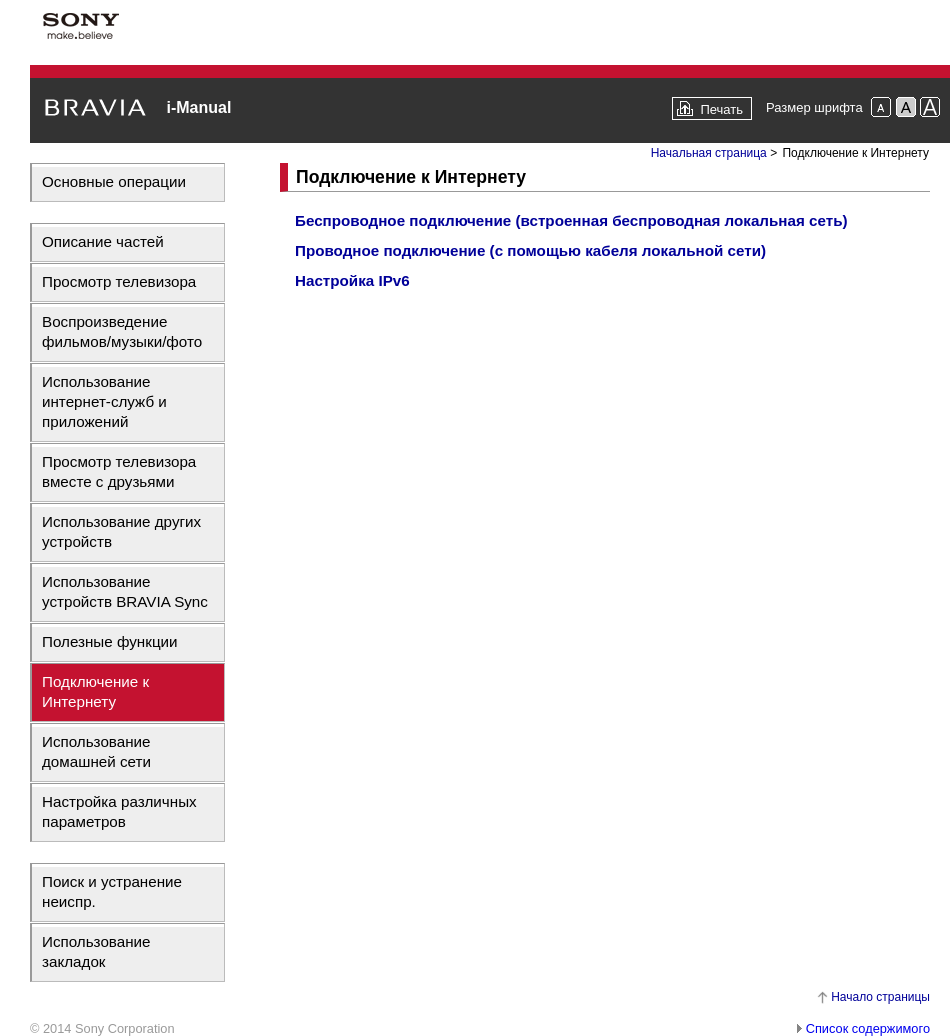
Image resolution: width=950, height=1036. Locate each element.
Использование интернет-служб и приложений (104, 401)
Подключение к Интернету (95, 691)
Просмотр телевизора (119, 281)
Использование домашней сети (96, 751)
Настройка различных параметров (119, 811)
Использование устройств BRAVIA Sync (125, 591)
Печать (721, 109)
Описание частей (103, 241)
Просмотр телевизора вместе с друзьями (119, 471)
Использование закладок (96, 951)
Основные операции (114, 181)
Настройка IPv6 (352, 280)
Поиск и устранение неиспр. (112, 891)
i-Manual (198, 107)
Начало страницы (880, 997)
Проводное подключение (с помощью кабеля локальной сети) (530, 250)
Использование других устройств (121, 531)
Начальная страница (709, 153)
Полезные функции (110, 641)
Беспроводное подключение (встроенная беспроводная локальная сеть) (571, 220)
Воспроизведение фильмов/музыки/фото (122, 331)
